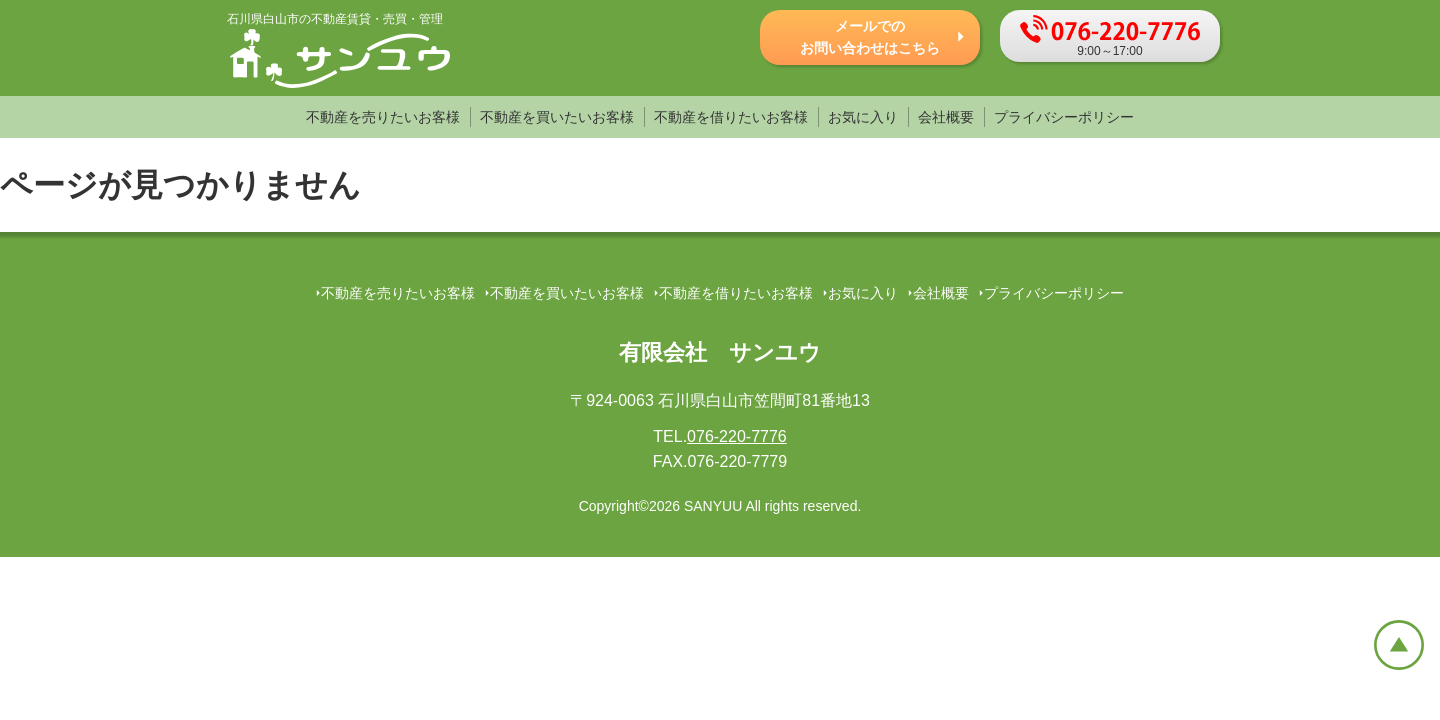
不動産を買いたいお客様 (557, 117)
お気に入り (863, 117)
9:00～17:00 (1110, 36)
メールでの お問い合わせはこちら (870, 37)
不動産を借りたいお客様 (731, 117)
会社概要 (946, 117)
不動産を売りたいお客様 (383, 117)
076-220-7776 (737, 436)
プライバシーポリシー (1064, 117)
